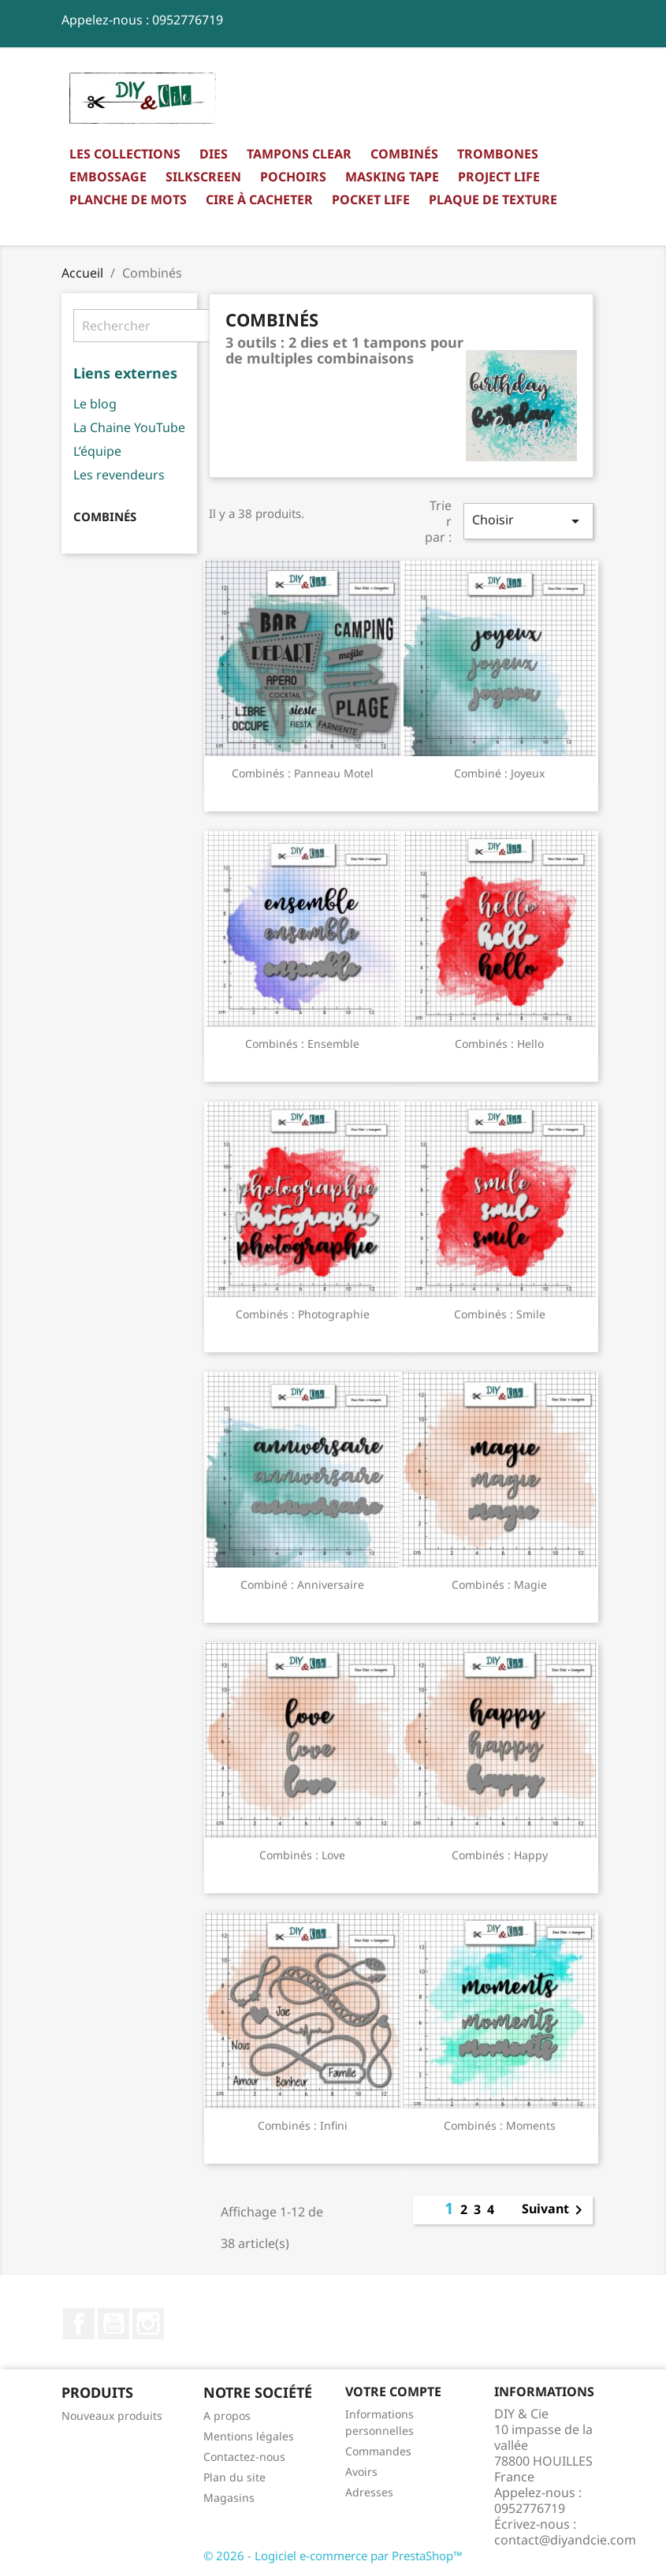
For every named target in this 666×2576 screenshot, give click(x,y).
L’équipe (97, 451)
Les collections (124, 153)
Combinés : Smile (499, 1314)
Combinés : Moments (500, 2125)
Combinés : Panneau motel (303, 773)
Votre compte (393, 2391)
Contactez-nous (244, 2456)
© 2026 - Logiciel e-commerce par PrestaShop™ (333, 2555)
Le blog (95, 403)
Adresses (369, 2492)
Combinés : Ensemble (302, 1043)
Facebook (79, 2323)
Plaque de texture (493, 199)
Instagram (148, 2323)
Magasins (229, 2497)
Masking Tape (392, 176)
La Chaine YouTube (129, 427)
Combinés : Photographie (303, 1314)
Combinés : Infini (303, 2125)
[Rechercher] (172, 325)
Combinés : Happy (500, 1854)
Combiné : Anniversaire (302, 1584)
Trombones (497, 153)
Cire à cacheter (259, 199)
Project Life (499, 176)
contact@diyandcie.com (565, 2539)
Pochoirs (293, 176)
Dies (213, 153)
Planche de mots (128, 199)
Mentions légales (248, 2436)
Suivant (555, 2210)
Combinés (404, 153)
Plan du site (234, 2477)
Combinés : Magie (499, 1584)
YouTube (113, 2323)
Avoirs (361, 2471)
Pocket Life (371, 199)
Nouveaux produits (111, 2415)
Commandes (378, 2451)
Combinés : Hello (499, 1043)
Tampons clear (299, 153)
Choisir (528, 521)
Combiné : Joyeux (499, 773)
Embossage (108, 176)
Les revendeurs (119, 474)
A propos (227, 2415)
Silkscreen (203, 176)
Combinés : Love (302, 1854)
